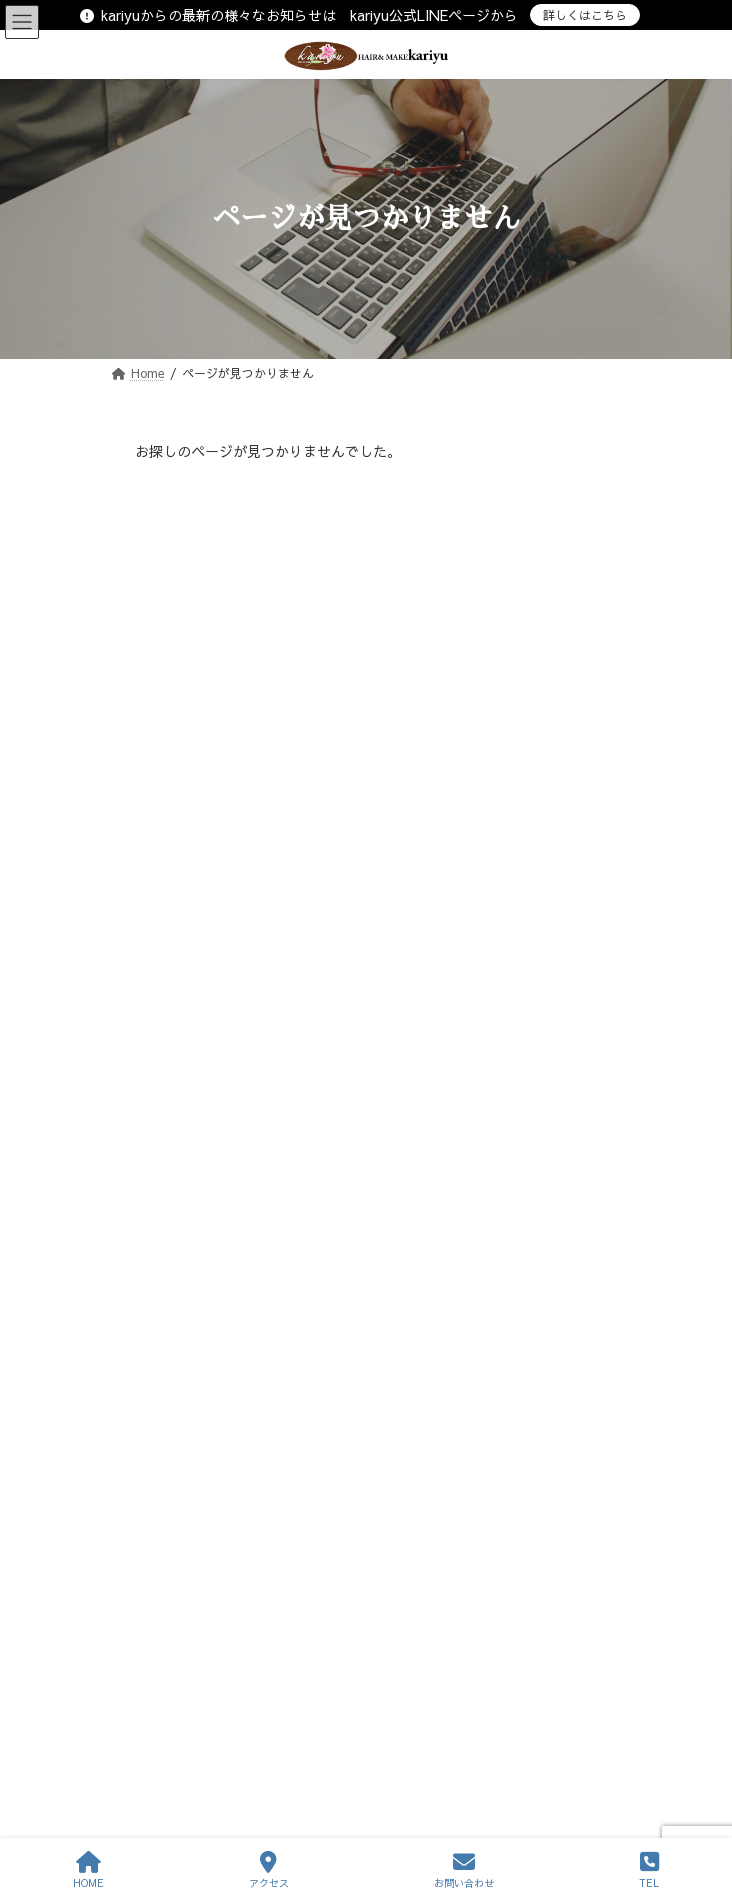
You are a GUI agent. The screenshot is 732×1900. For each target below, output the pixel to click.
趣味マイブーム (189, 927)
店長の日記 (177, 602)
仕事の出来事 (183, 891)
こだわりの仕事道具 (201, 783)
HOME (88, 1870)
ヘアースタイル (153, 1504)
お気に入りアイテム (201, 711)
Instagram (176, 1000)
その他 (165, 964)
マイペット (177, 855)
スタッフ (135, 1467)
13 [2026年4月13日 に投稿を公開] (168, 1170)
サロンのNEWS (189, 747)
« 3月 (152, 1254)
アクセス (269, 1870)
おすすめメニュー (195, 675)
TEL (649, 1870)
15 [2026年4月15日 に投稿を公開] (300, 1170)
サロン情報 (141, 1393)
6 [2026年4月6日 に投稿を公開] (168, 1145)
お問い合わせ (147, 1541)
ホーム (129, 1356)
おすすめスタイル (195, 638)
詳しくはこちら (585, 15)
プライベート (183, 819)
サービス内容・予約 (165, 1430)
